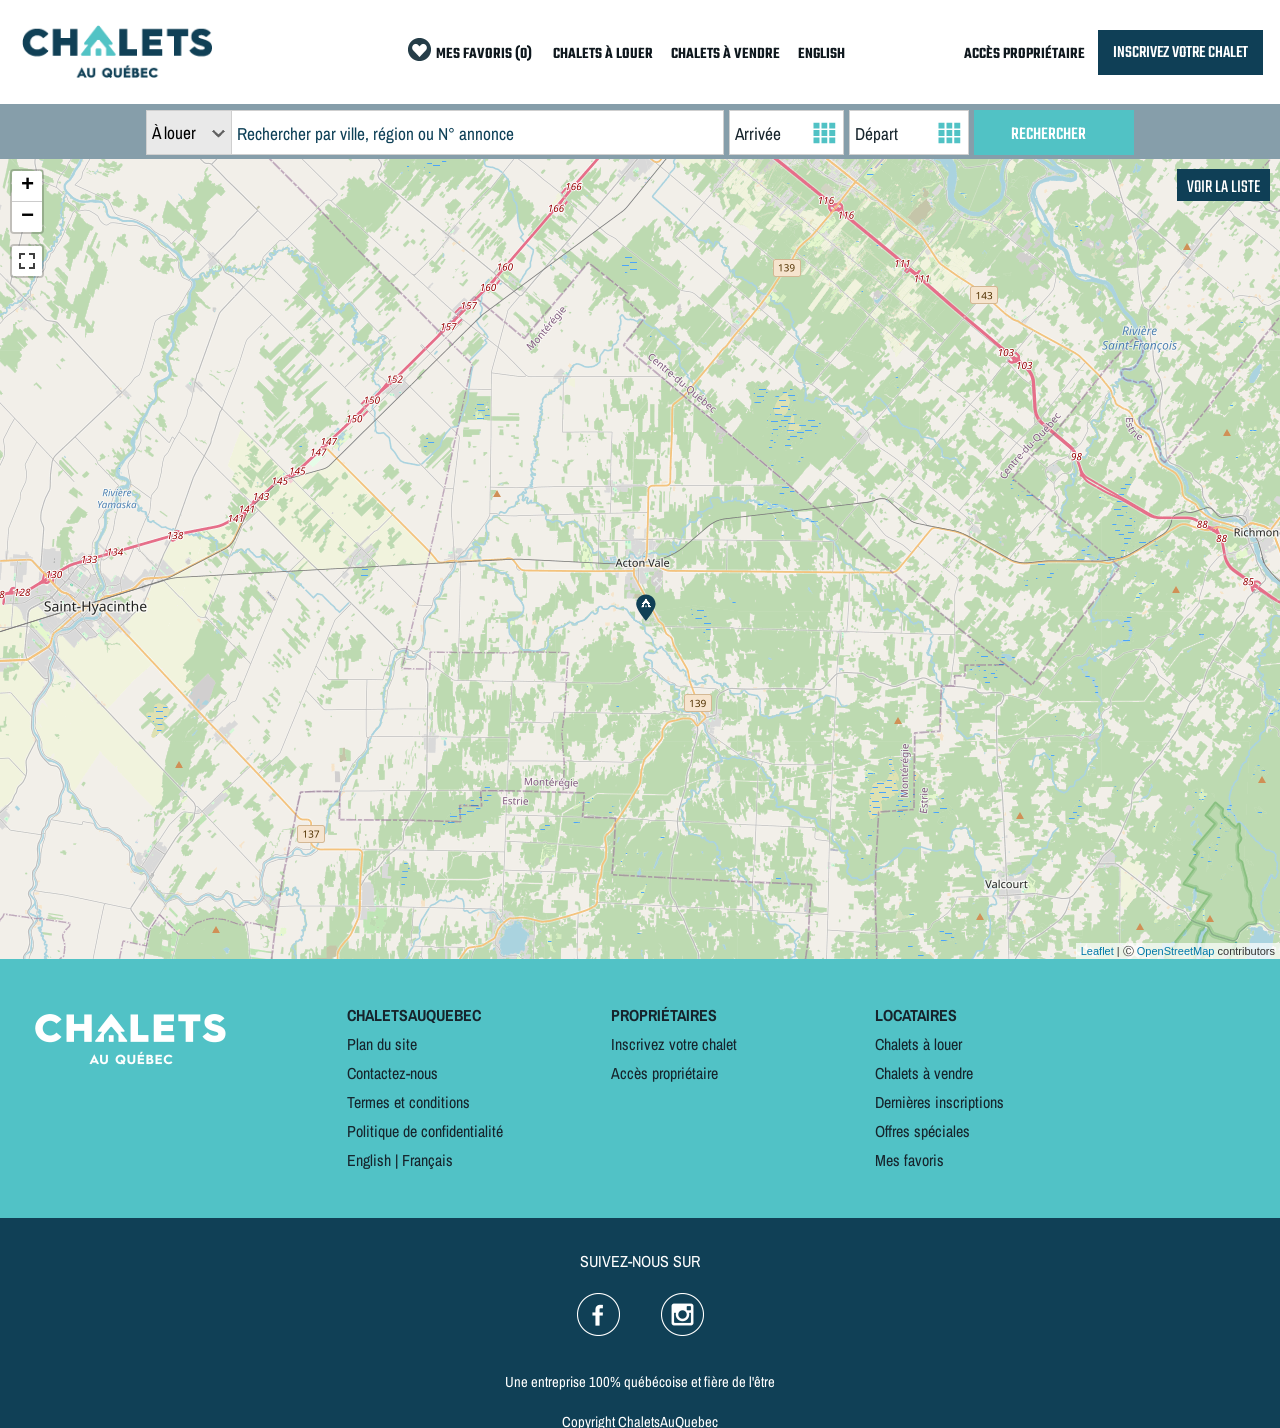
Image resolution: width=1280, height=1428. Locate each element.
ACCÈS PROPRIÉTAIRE (1024, 54)
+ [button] (27, 186)
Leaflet (1097, 951)
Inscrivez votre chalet (674, 1044)
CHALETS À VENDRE (725, 54)
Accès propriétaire (664, 1073)
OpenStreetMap (1176, 951)
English (369, 1160)
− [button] (27, 217)
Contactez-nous (392, 1073)
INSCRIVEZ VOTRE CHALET (1180, 52)
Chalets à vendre (924, 1073)
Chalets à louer (918, 1044)
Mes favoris (909, 1160)
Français (427, 1160)
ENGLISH (821, 54)
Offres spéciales (922, 1131)
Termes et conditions (408, 1102)
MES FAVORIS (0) (484, 54)
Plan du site (382, 1044)
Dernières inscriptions (939, 1102)
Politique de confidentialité (425, 1131)
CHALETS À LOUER (603, 54)
